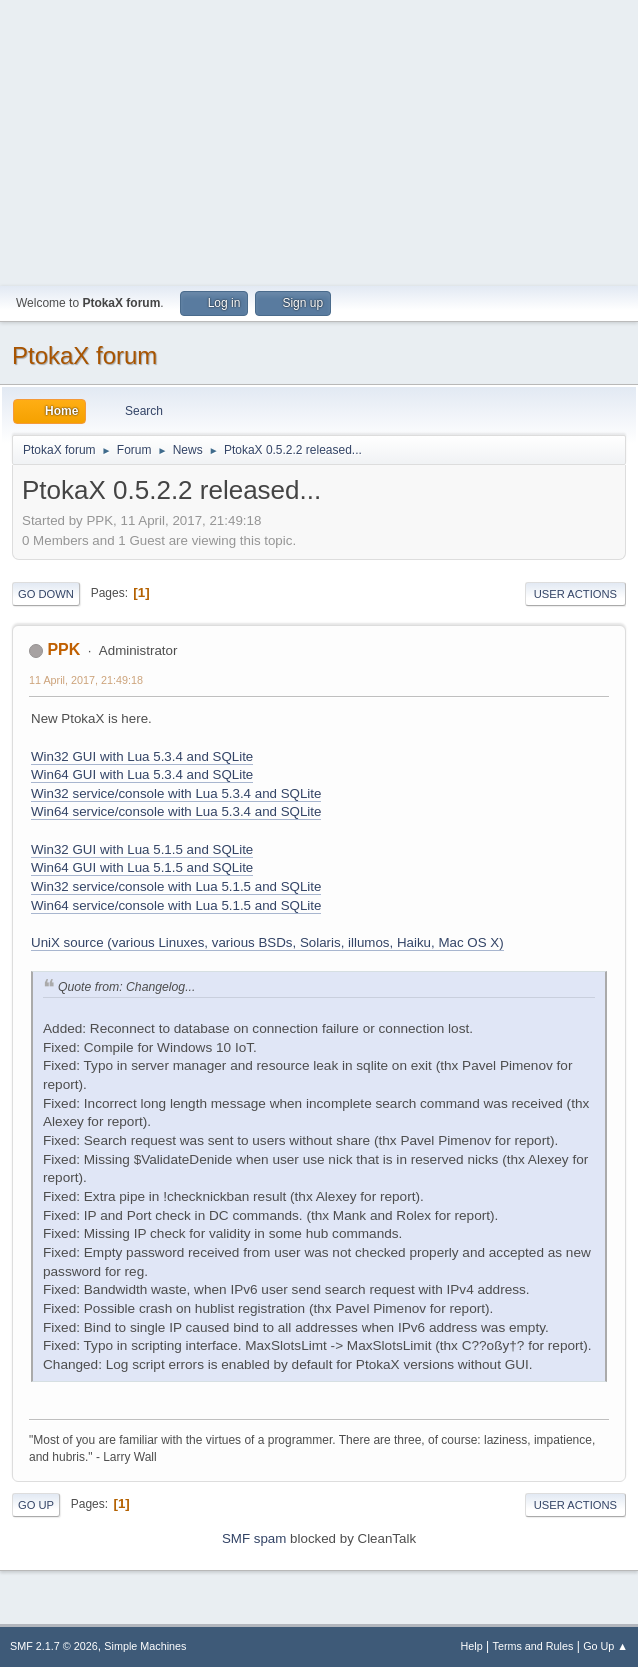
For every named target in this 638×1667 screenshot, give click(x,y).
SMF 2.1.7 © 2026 (54, 1646)
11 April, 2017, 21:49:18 (86, 680)
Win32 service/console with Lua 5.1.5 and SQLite (176, 886)
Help (472, 1646)
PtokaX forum (84, 355)
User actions (575, 594)
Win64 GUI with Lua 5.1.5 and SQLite (142, 867)
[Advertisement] (319, 140)
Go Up (36, 1505)
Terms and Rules (533, 1646)
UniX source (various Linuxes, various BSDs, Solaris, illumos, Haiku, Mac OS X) (267, 942)
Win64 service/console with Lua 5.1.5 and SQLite (176, 905)
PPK (63, 649)
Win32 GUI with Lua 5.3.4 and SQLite (142, 756)
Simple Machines (145, 1646)
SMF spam (254, 1538)
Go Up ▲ (605, 1646)
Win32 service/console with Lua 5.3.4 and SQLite (176, 793)
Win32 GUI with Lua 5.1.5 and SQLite (142, 849)
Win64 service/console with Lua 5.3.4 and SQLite (176, 811)
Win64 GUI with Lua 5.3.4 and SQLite (142, 774)
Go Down (46, 594)
